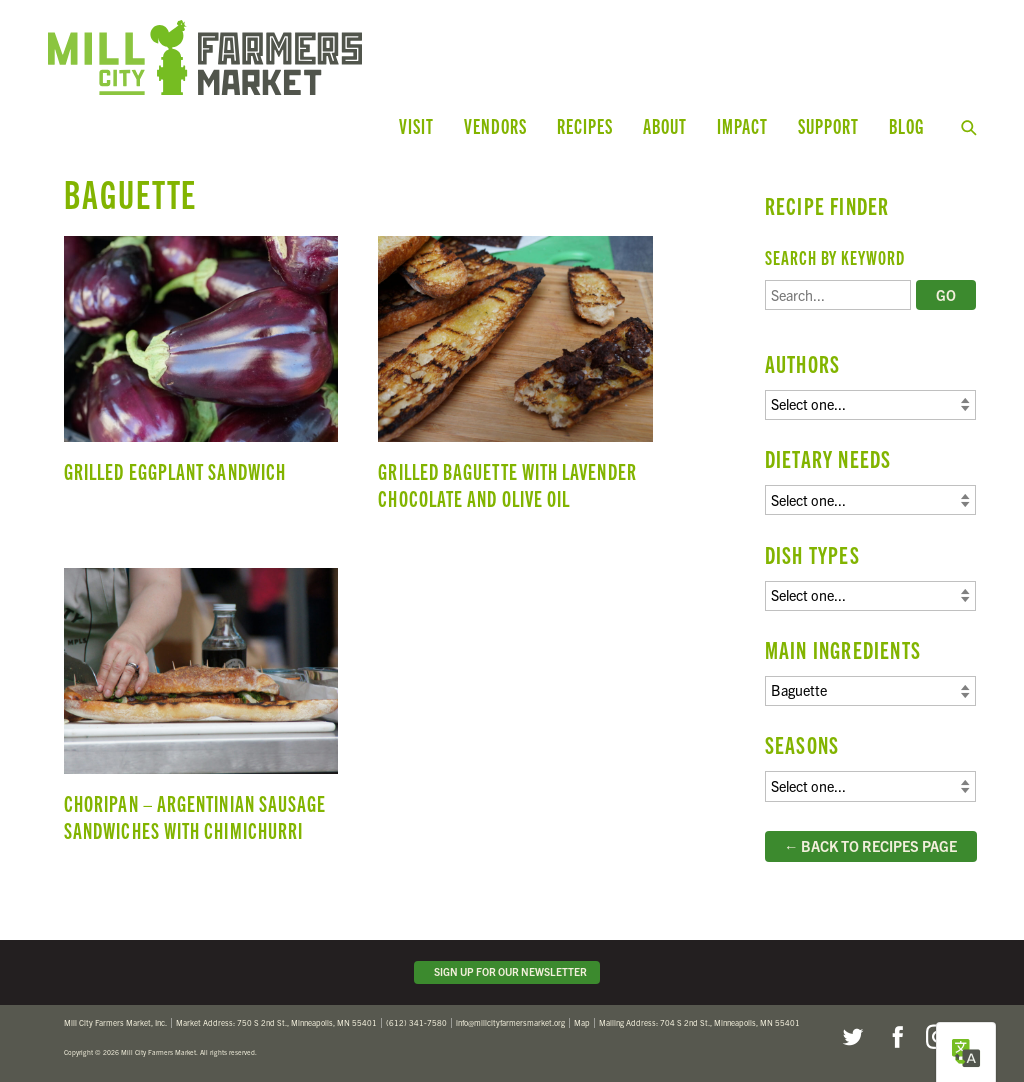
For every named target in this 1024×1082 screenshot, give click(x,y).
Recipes (585, 125)
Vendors (495, 125)
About (665, 125)
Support (828, 125)
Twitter (852, 1037)
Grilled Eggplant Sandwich (201, 382)
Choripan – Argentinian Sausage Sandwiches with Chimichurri (201, 714)
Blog (906, 125)
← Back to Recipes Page (870, 846)
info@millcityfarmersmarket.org (510, 1022)
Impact (742, 125)
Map (582, 1022)
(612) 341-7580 (416, 1022)
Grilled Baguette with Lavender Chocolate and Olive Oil (515, 382)
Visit (416, 125)
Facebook (895, 1037)
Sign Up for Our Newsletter (507, 971)
